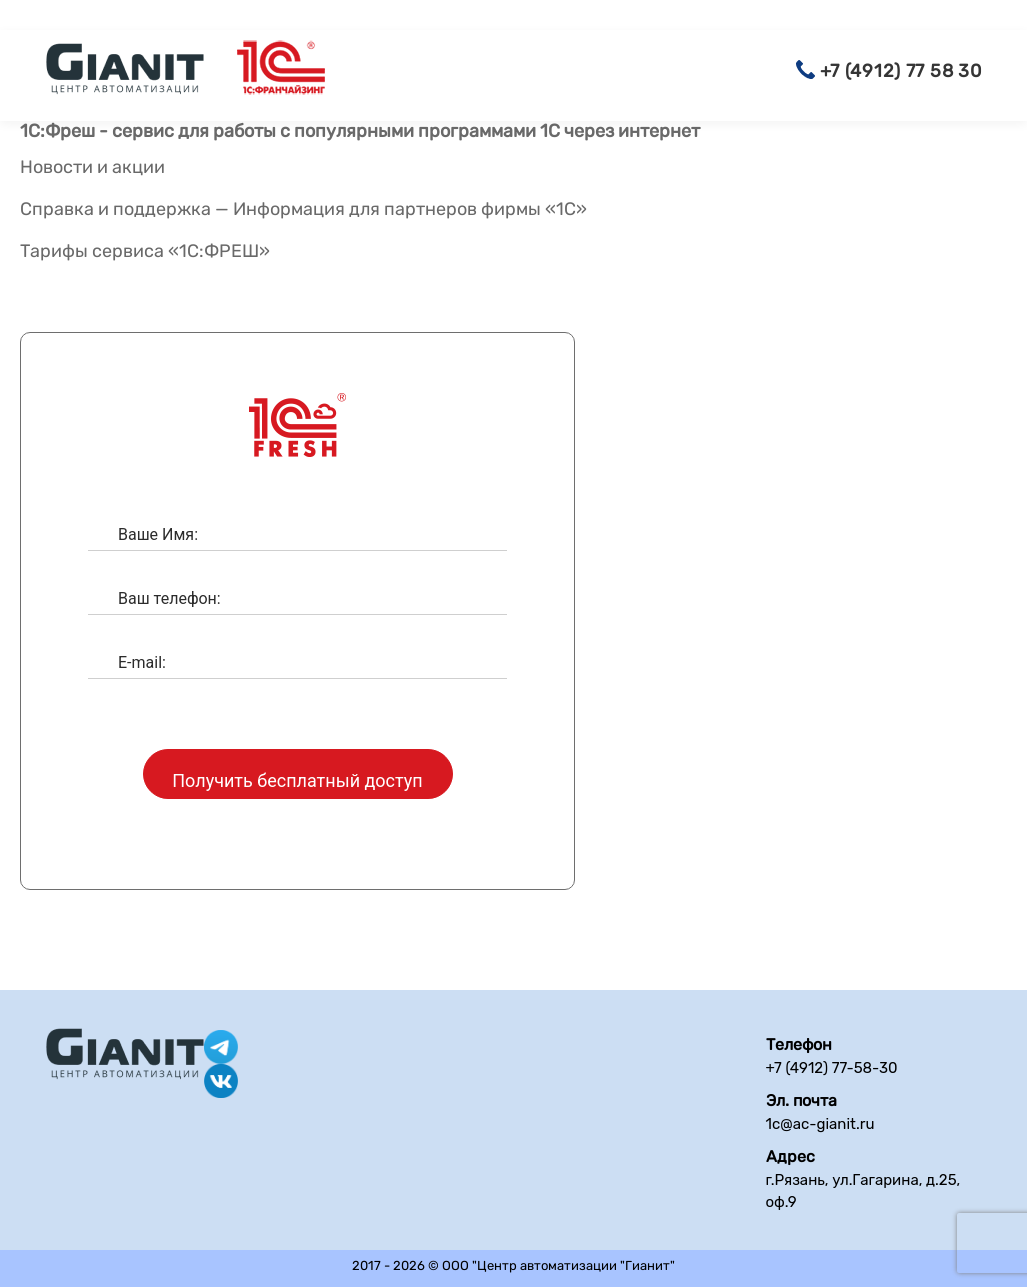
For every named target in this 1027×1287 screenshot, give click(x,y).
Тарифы (54, 251)
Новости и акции (92, 167)
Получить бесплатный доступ (297, 780)
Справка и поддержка (115, 209)
